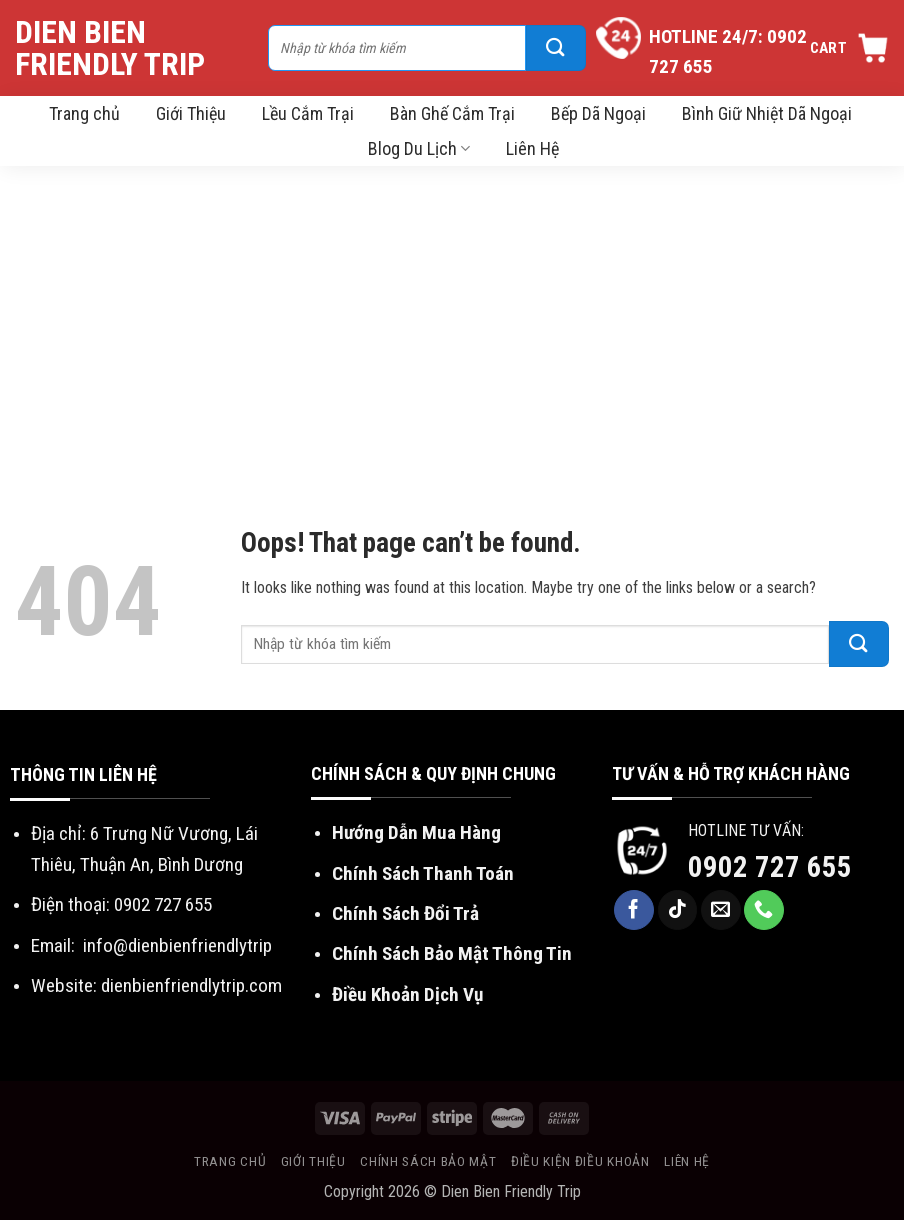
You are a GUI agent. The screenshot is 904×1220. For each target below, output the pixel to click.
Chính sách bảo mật (428, 1161)
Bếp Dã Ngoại (598, 113)
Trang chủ (84, 113)
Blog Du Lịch (419, 148)
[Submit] (556, 48)
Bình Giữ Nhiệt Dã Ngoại (767, 113)
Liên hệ (687, 1161)
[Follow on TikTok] (678, 910)
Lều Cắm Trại (308, 113)
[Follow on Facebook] (634, 910)
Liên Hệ (532, 148)
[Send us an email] (721, 910)
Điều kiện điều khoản (580, 1161)
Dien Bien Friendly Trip (110, 48)
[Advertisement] (452, 316)
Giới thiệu (313, 1161)
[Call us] (764, 910)
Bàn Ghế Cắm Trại (452, 113)
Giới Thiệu (191, 113)
